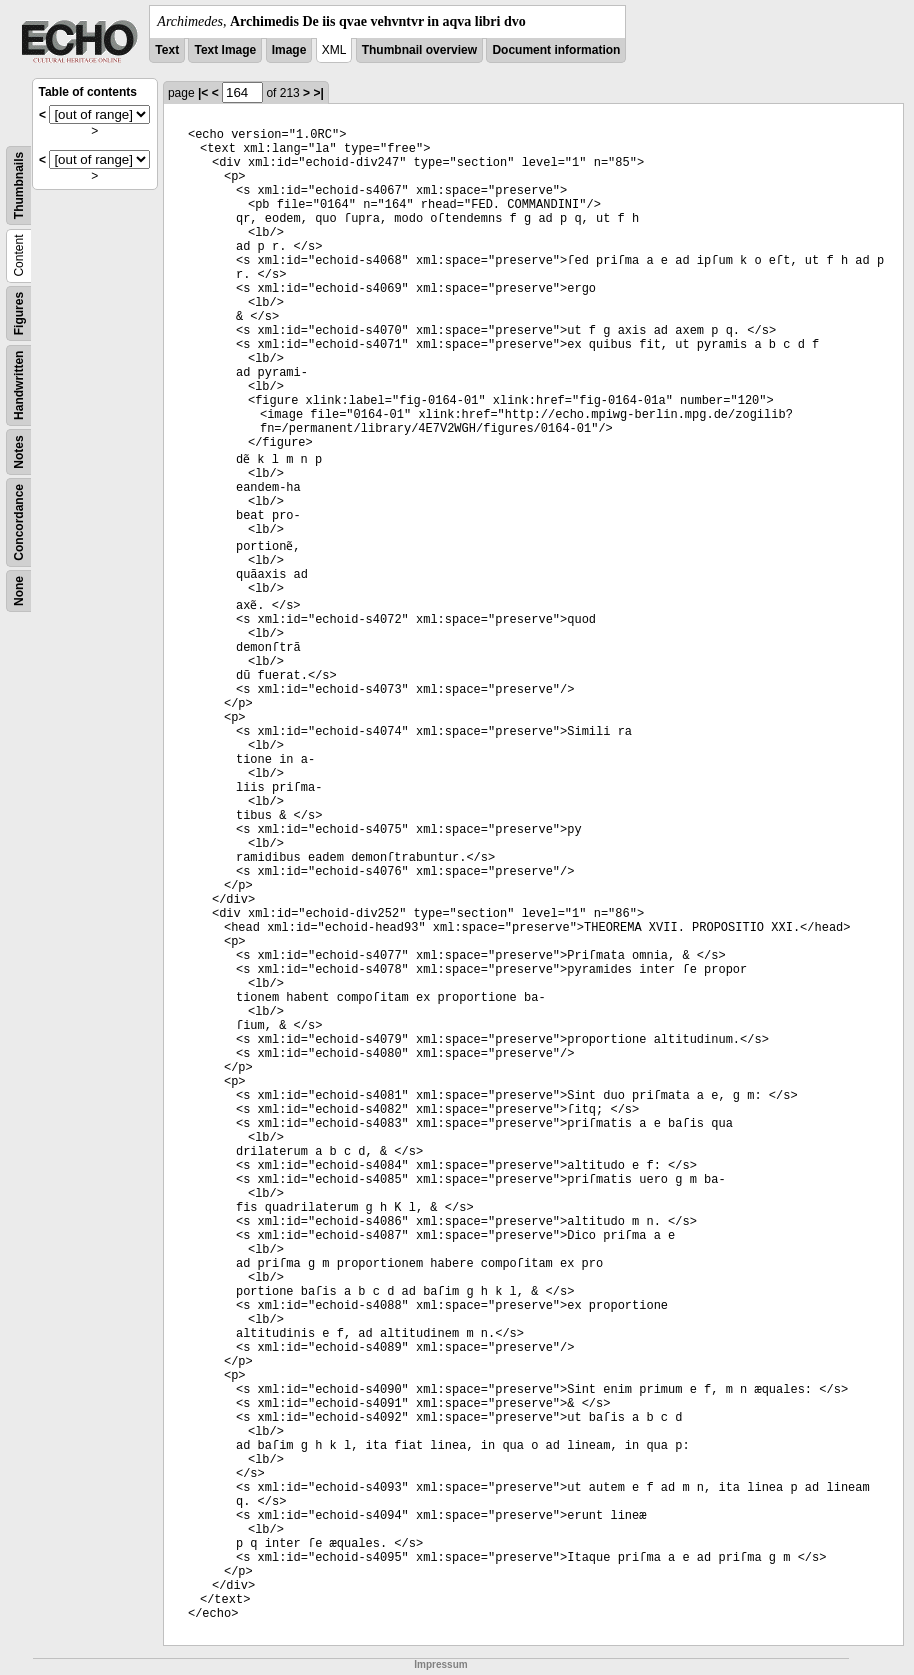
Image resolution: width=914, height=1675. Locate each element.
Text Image (225, 50)
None (19, 591)
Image (289, 50)
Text (167, 50)
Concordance (19, 522)
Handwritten (19, 385)
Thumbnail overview (419, 50)
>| (318, 93)
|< (203, 93)
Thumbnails (19, 185)
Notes (19, 451)
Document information (556, 50)
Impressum (440, 1664)
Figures (19, 313)
